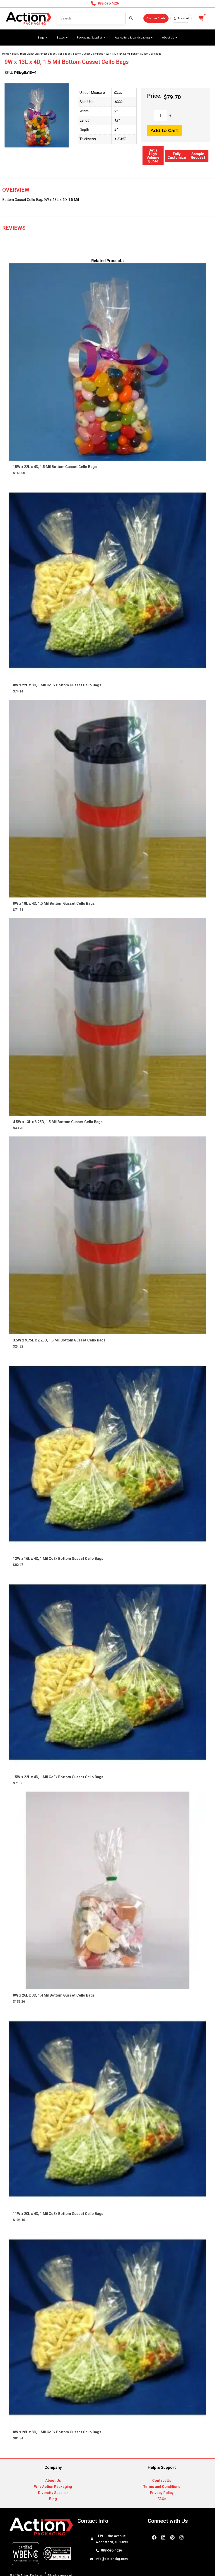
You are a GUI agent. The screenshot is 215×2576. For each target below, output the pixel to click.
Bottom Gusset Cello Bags (88, 53)
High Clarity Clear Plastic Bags (38, 53)
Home (5, 53)
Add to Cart (164, 130)
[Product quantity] (160, 115)
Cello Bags (64, 53)
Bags (15, 53)
